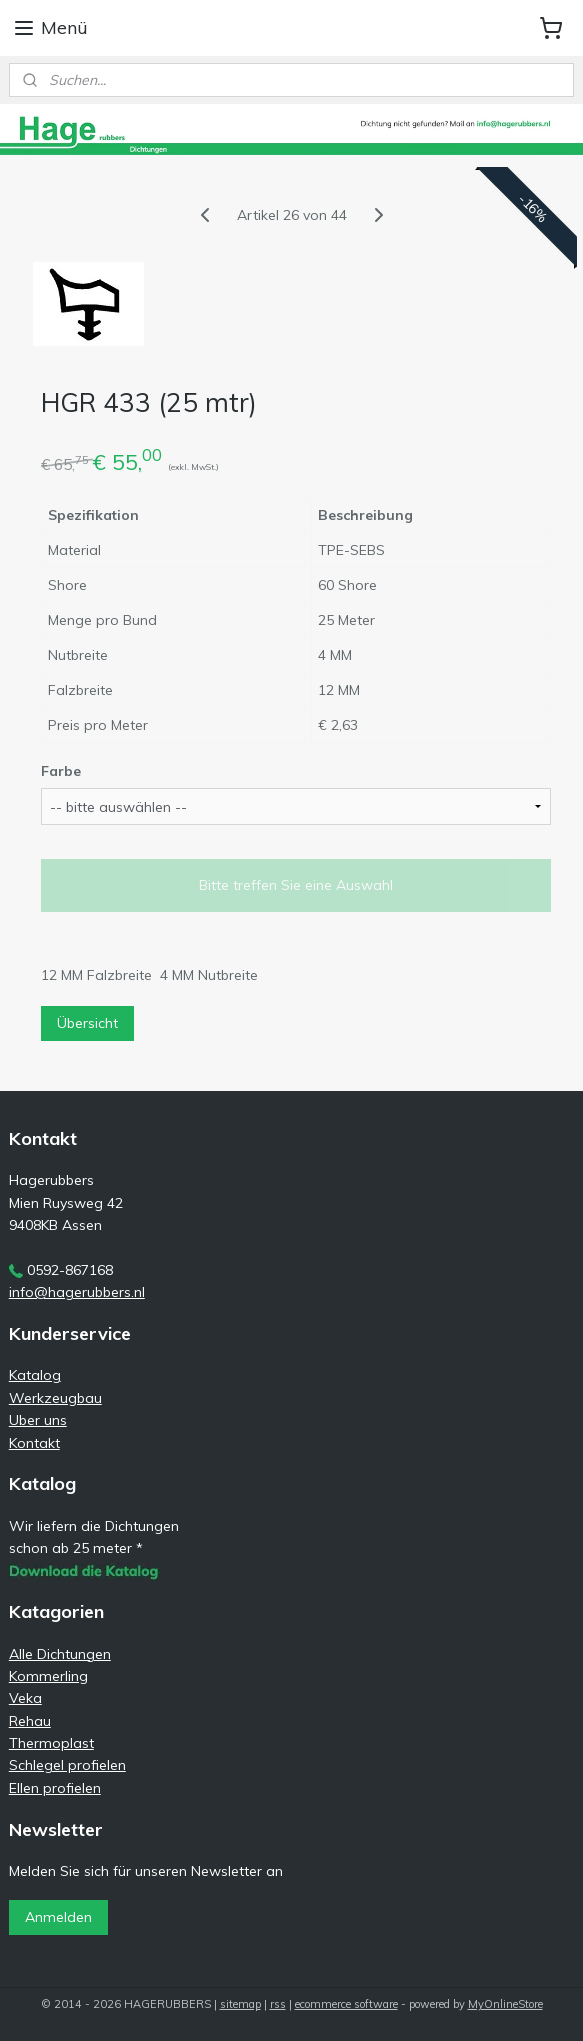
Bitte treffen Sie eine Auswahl (296, 885)
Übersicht (87, 1023)
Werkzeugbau (55, 1398)
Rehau (30, 1721)
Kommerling (48, 1676)
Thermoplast (51, 1743)
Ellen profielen (55, 1788)
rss (278, 2004)
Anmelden (58, 1917)
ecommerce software (346, 2004)
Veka (25, 1698)
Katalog (35, 1375)
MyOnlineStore (505, 2004)
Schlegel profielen (67, 1765)
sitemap (240, 2004)
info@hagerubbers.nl (77, 1292)
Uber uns (38, 1420)
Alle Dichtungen (60, 1654)
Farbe (61, 771)
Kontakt (34, 1443)
